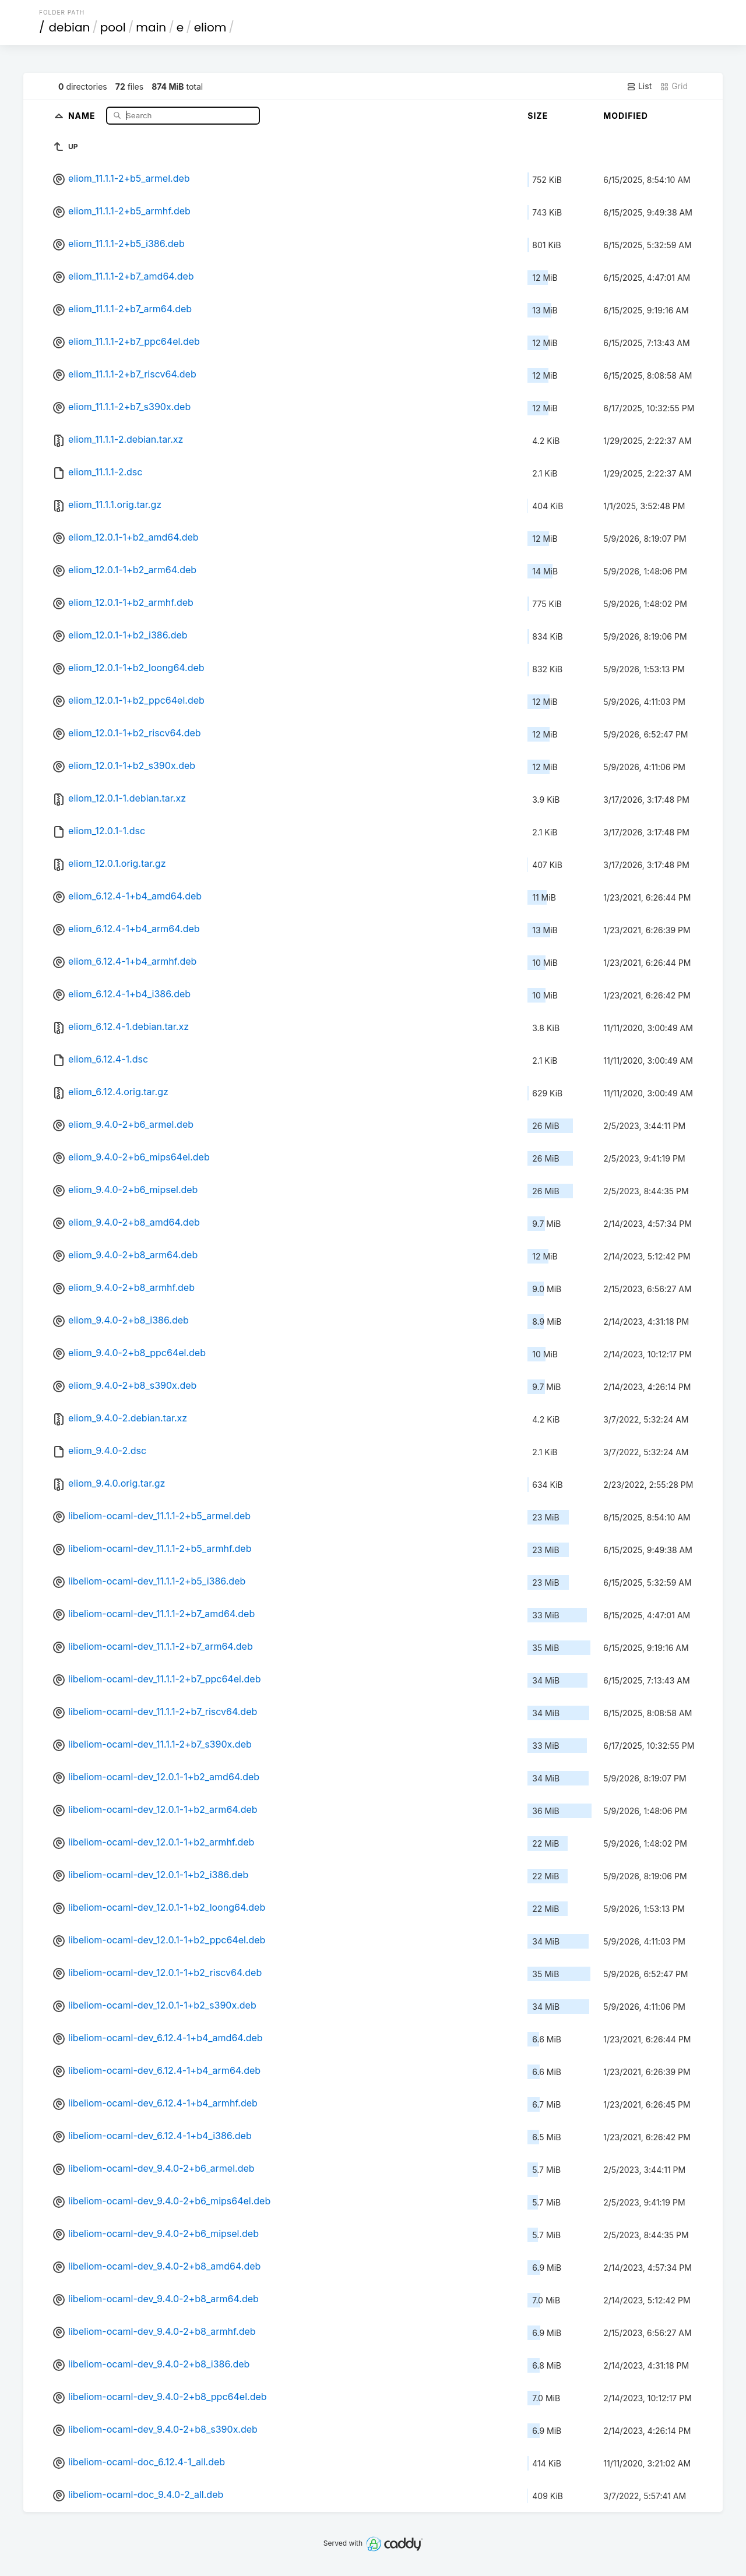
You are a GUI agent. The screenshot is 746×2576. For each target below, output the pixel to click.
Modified (625, 116)
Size (537, 116)
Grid (674, 86)
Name (83, 115)
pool (113, 27)
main (151, 27)
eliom (210, 27)
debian (69, 27)
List (639, 86)
